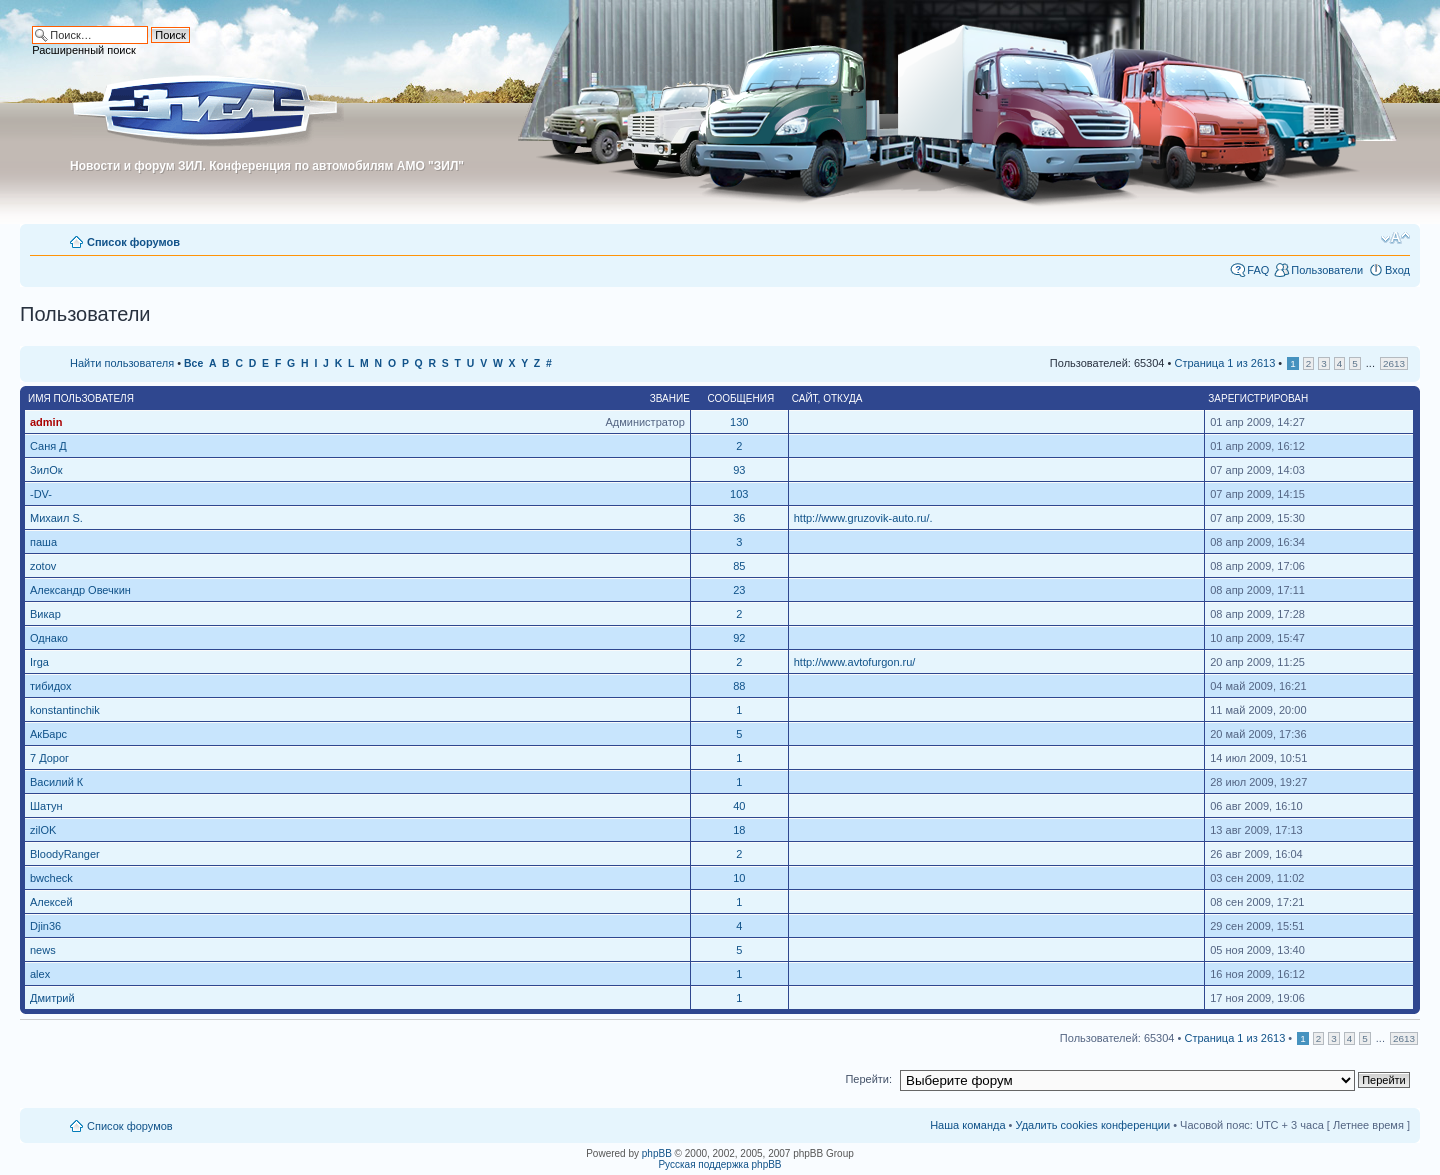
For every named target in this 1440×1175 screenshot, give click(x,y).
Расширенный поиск (84, 50)
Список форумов (133, 242)
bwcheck (51, 878)
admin (46, 422)
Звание (670, 398)
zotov (43, 566)
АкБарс (48, 734)
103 (739, 494)
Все (193, 363)
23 (739, 590)
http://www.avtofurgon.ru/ (855, 662)
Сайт (805, 398)
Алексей (51, 902)
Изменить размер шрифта (1395, 238)
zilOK (43, 830)
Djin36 (45, 926)
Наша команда (967, 1125)
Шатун (46, 806)
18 (739, 830)
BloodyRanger (65, 854)
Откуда (842, 398)
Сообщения (740, 398)
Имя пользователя (81, 398)
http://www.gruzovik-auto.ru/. (863, 518)
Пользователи (1327, 270)
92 (739, 638)
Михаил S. (56, 518)
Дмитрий (52, 998)
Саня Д (48, 446)
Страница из (1224, 363)
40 (739, 806)
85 (739, 566)
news (43, 950)
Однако (49, 638)
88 (739, 686)
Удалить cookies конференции (1093, 1125)
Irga (39, 662)
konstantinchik (65, 710)
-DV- (41, 494)
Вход (1397, 270)
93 (739, 470)
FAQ (1258, 270)
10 (739, 878)
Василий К (56, 782)
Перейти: (868, 1079)
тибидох (51, 686)
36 (739, 518)
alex (40, 974)
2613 (1394, 363)
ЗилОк (46, 470)
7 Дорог (49, 758)
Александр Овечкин (80, 590)
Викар (45, 614)
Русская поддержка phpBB (719, 1164)
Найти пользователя (122, 363)
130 (739, 422)
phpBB (657, 1153)
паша (43, 542)
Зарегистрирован (1258, 398)
